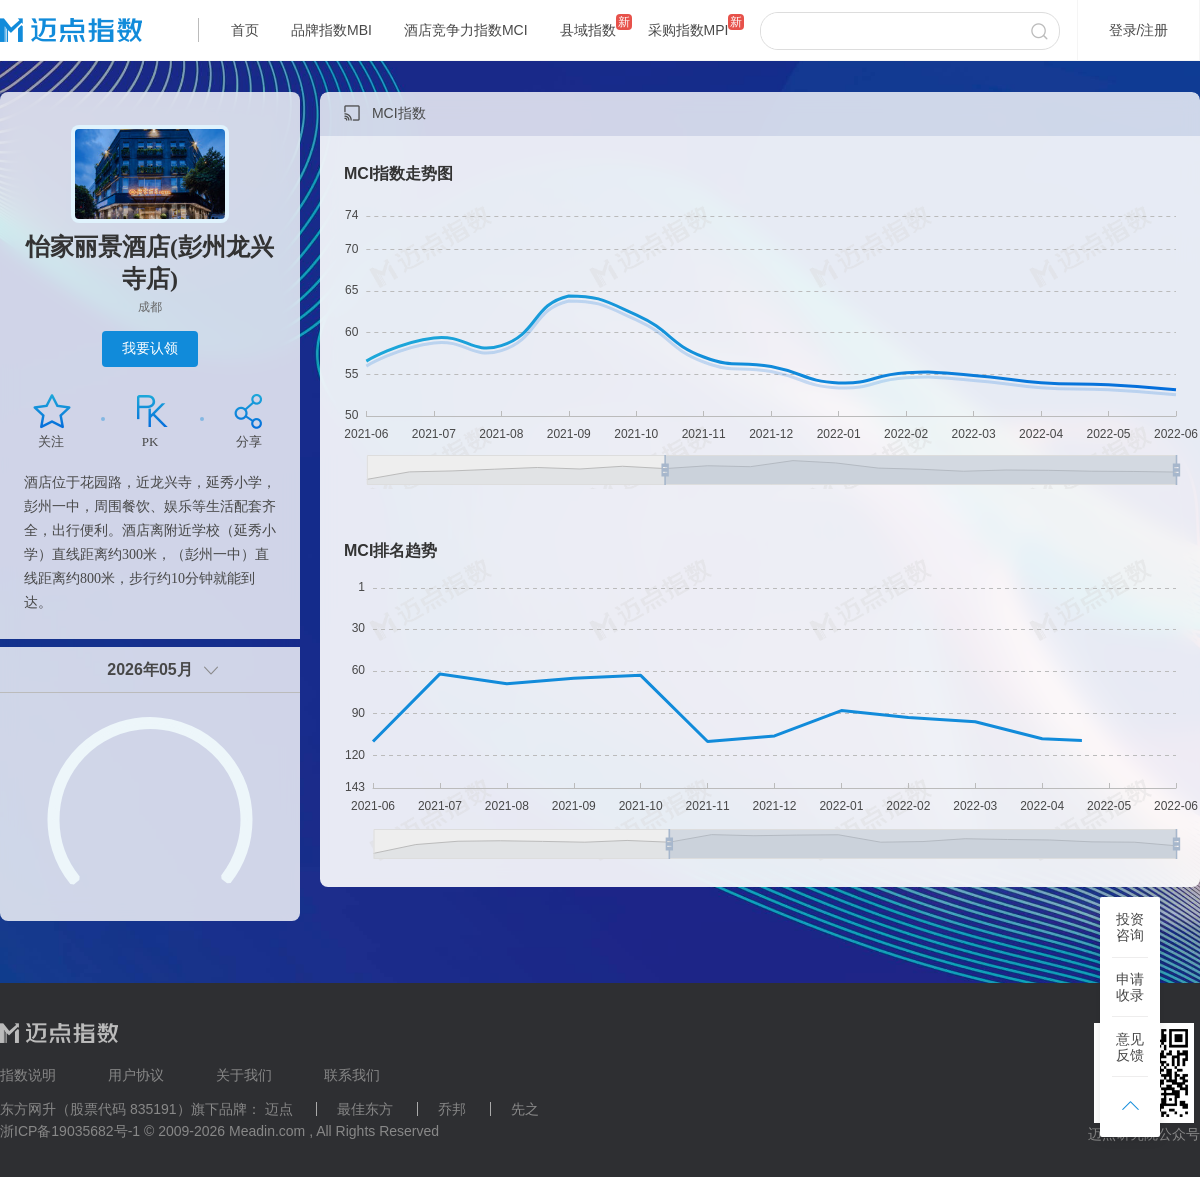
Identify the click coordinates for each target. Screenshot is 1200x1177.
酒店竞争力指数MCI (466, 30)
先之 (525, 1109)
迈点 (279, 1109)
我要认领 (150, 348)
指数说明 (28, 1075)
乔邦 (452, 1109)
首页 (245, 30)
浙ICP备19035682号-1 (70, 1131)
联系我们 (352, 1075)
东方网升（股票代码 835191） (95, 1109)
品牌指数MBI (331, 30)
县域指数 (588, 30)
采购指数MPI (688, 30)
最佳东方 (365, 1109)
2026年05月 (149, 669)
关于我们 (244, 1075)
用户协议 (136, 1075)
